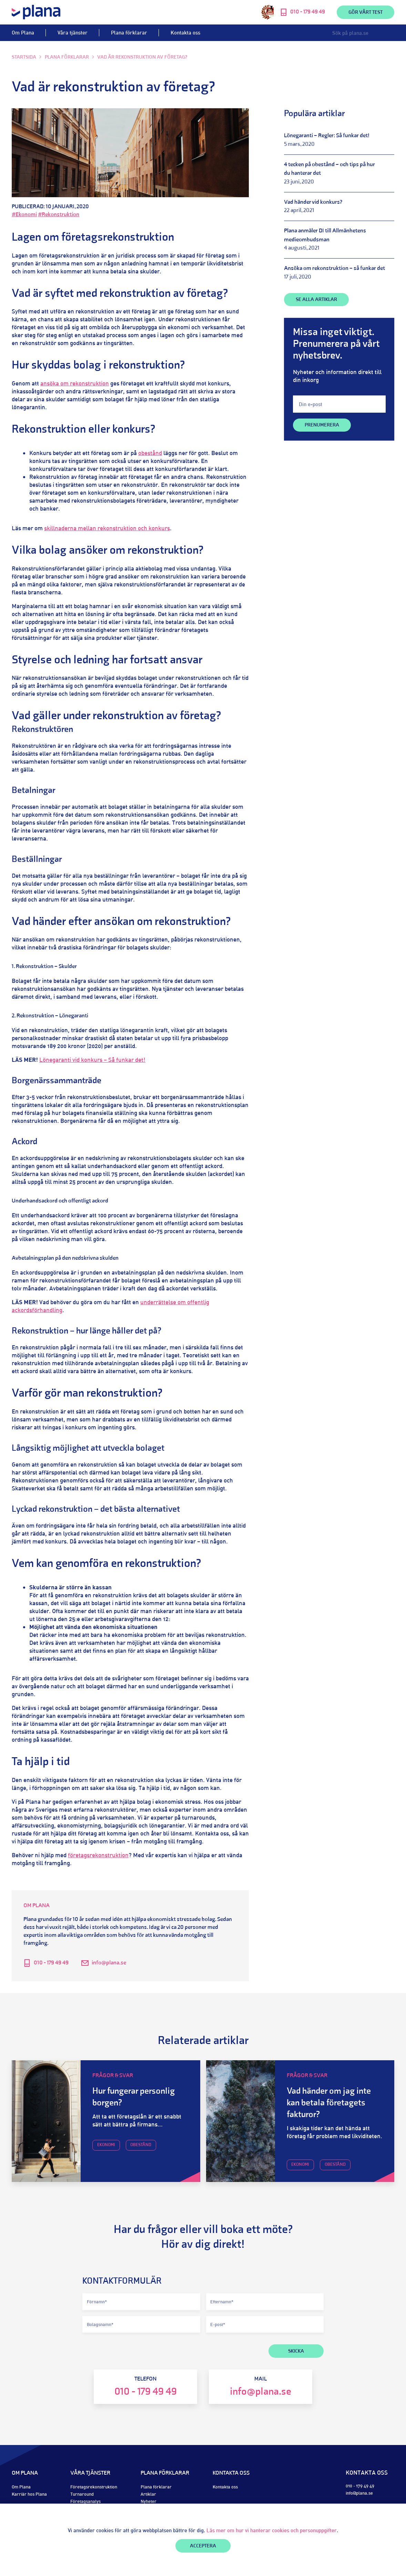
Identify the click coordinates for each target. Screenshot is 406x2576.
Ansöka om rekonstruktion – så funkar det (334, 268)
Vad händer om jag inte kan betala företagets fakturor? (329, 2103)
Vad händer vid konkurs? (313, 202)
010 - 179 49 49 (51, 1963)
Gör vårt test (365, 12)
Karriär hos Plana (29, 2494)
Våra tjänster (73, 33)
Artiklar (148, 2494)
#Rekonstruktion (58, 215)
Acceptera (203, 2546)
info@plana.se (109, 1963)
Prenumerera (322, 425)
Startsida (24, 57)
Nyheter (148, 2501)
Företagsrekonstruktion (93, 2486)
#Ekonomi (24, 215)
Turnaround (82, 2494)
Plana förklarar (129, 33)
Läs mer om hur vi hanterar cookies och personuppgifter (271, 2530)
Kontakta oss (185, 33)
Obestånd (140, 2145)
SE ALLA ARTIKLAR (316, 299)
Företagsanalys (85, 2501)
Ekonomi (106, 2145)
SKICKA (296, 2351)
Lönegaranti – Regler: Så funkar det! (326, 136)
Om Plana (23, 33)
